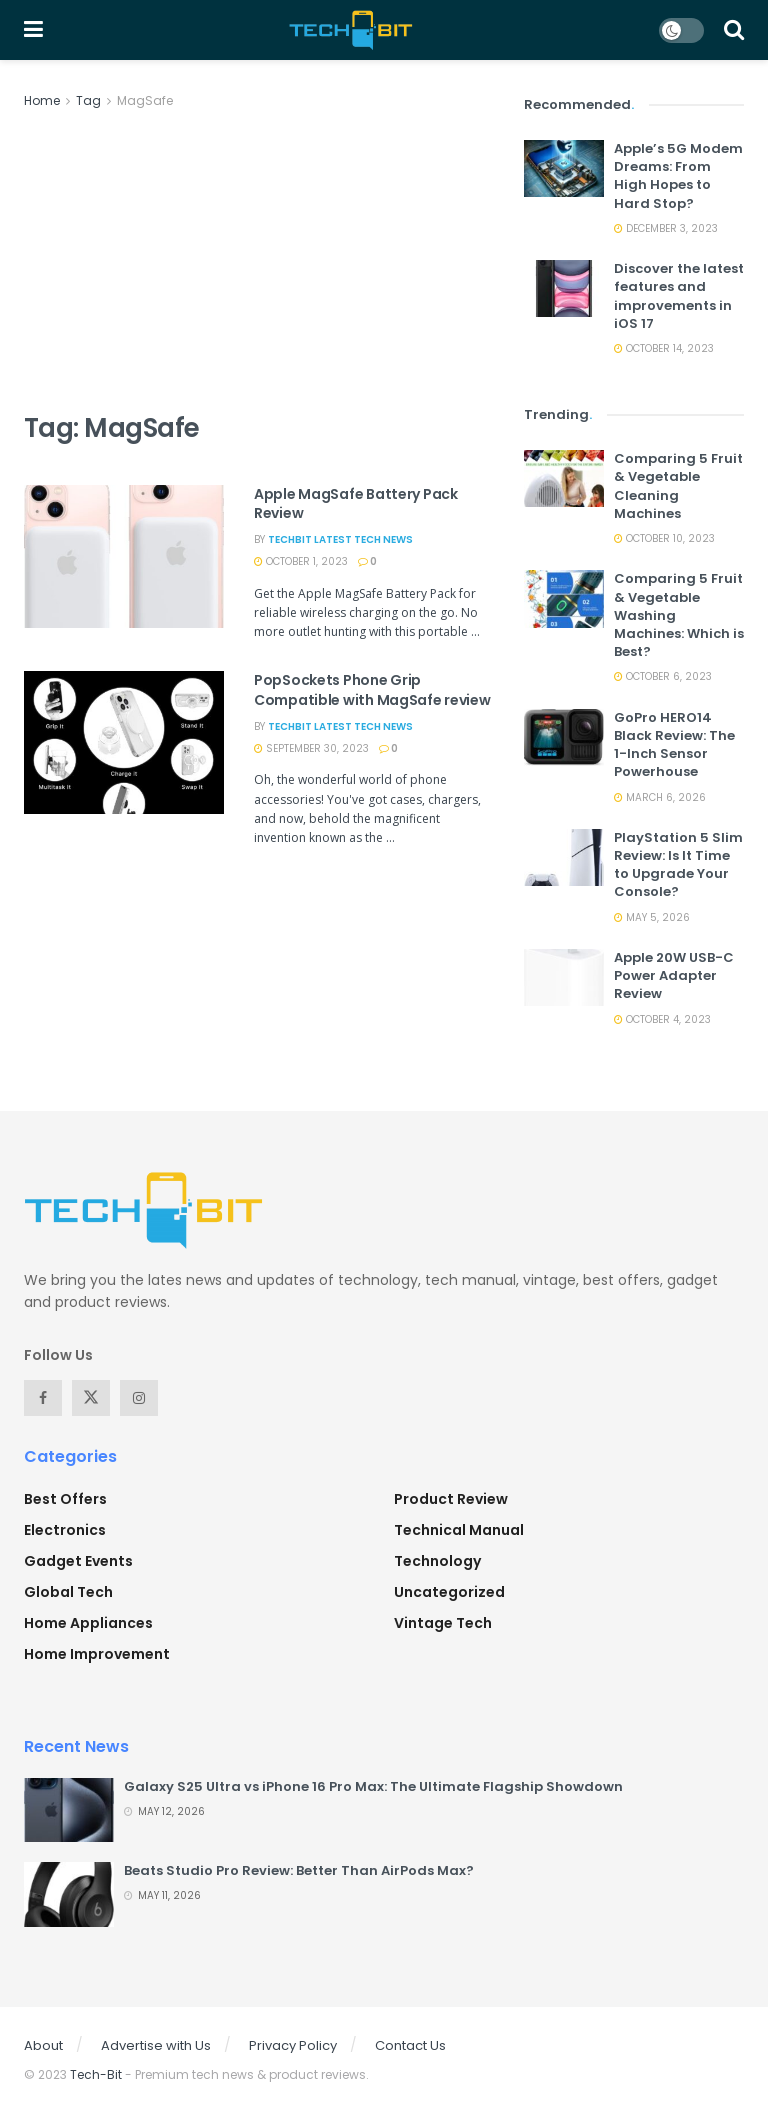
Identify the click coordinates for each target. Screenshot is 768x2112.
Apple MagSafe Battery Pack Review (356, 504)
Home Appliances (88, 1623)
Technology (437, 1561)
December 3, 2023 (666, 228)
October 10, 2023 (664, 538)
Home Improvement (97, 1654)
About (43, 2045)
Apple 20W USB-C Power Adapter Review (674, 975)
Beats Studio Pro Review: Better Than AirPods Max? (299, 1870)
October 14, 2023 (664, 348)
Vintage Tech (443, 1623)
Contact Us (410, 2045)
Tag (88, 100)
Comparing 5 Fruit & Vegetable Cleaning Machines (678, 486)
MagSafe (145, 100)
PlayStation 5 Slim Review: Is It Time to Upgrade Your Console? (678, 865)
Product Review (451, 1499)
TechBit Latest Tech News (340, 539)
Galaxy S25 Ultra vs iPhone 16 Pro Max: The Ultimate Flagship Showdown (373, 1786)
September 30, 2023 (311, 748)
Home (42, 100)
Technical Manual (459, 1530)
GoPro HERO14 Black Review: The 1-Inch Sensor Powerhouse (674, 745)
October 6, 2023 (663, 676)
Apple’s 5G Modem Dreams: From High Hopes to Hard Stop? (678, 176)
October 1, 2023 (301, 561)
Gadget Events (78, 1561)
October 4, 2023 (662, 1019)
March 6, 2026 (660, 797)
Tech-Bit (96, 2074)
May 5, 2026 (652, 917)
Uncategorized (449, 1592)
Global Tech (68, 1592)
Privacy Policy (293, 2045)
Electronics (65, 1530)
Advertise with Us (156, 2045)
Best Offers (65, 1499)
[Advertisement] (259, 262)
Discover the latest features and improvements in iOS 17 (679, 296)
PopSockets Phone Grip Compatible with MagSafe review (372, 690)
